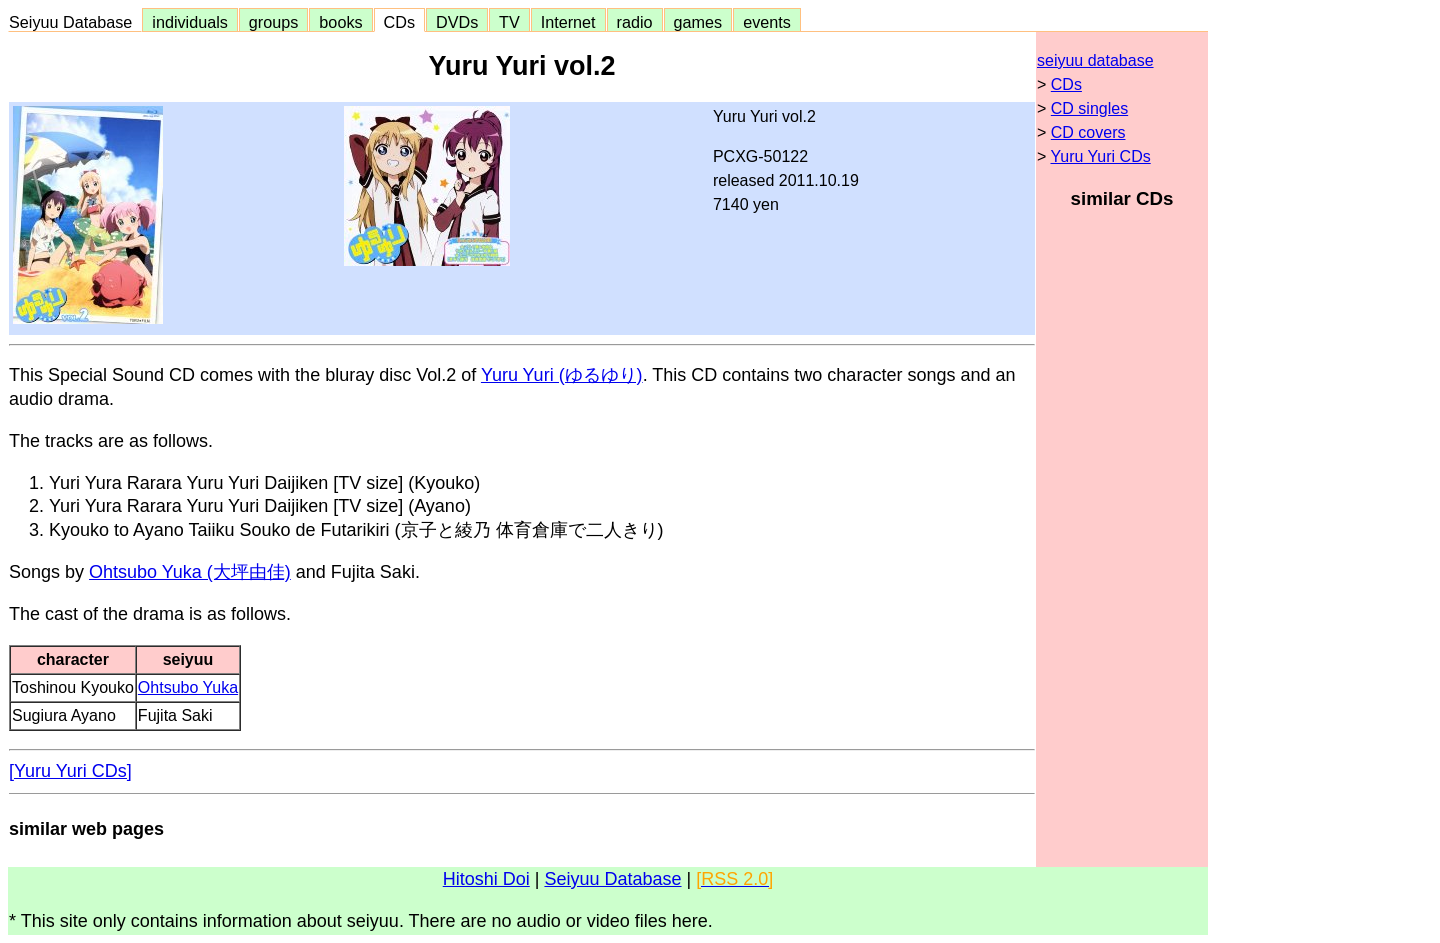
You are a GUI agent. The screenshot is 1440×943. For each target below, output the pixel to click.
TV (509, 22)
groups (274, 22)
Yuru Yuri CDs (1101, 156)
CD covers (1088, 132)
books (340, 22)
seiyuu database (1095, 60)
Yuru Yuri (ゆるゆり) (562, 375)
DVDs (457, 22)
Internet (568, 22)
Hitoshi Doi (486, 879)
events (767, 22)
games (698, 22)
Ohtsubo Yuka (188, 687)
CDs (399, 22)
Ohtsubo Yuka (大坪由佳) (190, 572)
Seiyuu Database (75, 22)
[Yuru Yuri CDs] (70, 771)
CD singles (1089, 108)
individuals (190, 22)
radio (635, 22)
